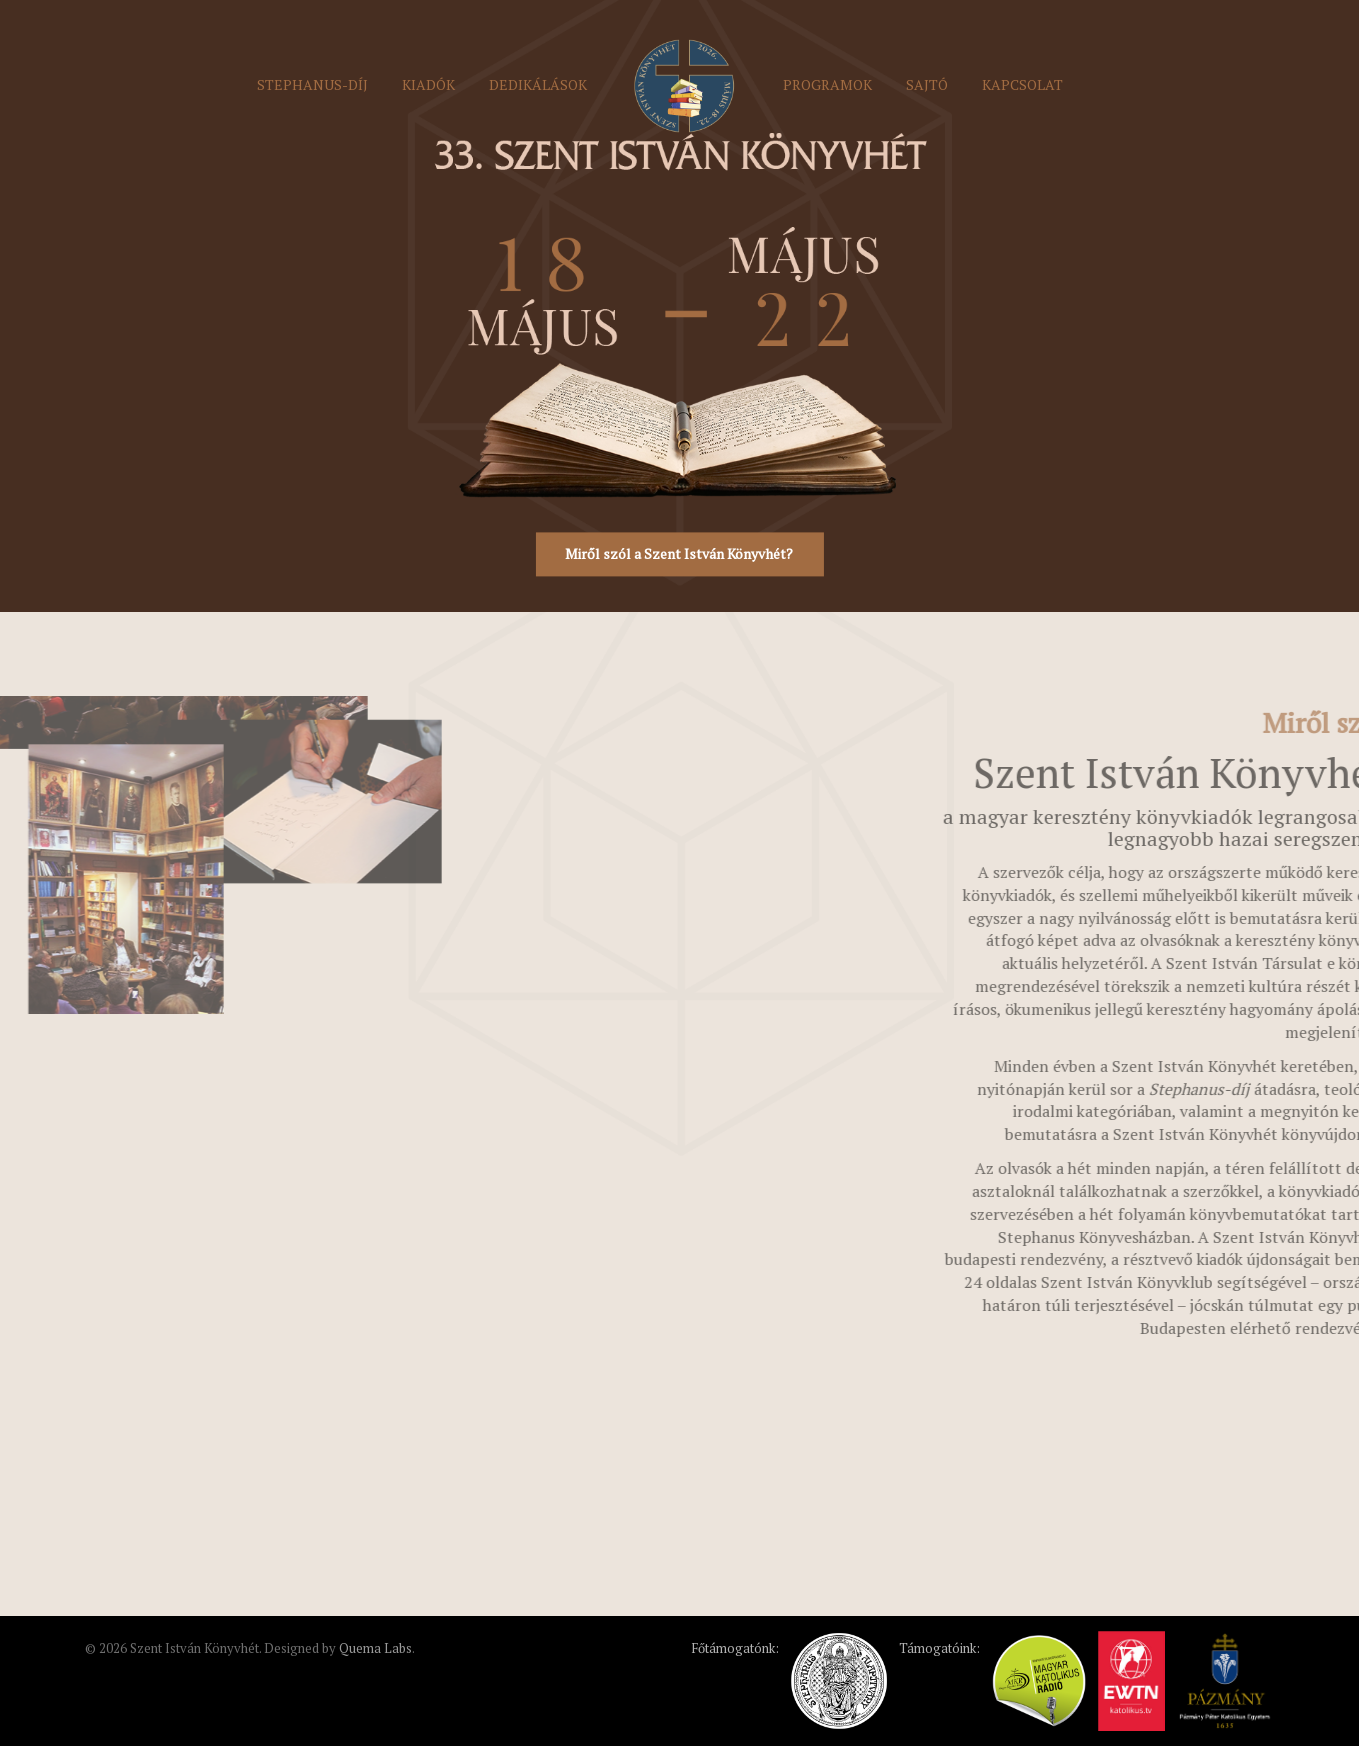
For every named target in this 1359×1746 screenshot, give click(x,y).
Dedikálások (538, 84)
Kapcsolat (1022, 84)
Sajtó (927, 84)
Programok (827, 84)
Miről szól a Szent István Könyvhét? (679, 554)
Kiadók (428, 84)
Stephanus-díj (312, 84)
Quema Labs (375, 1648)
